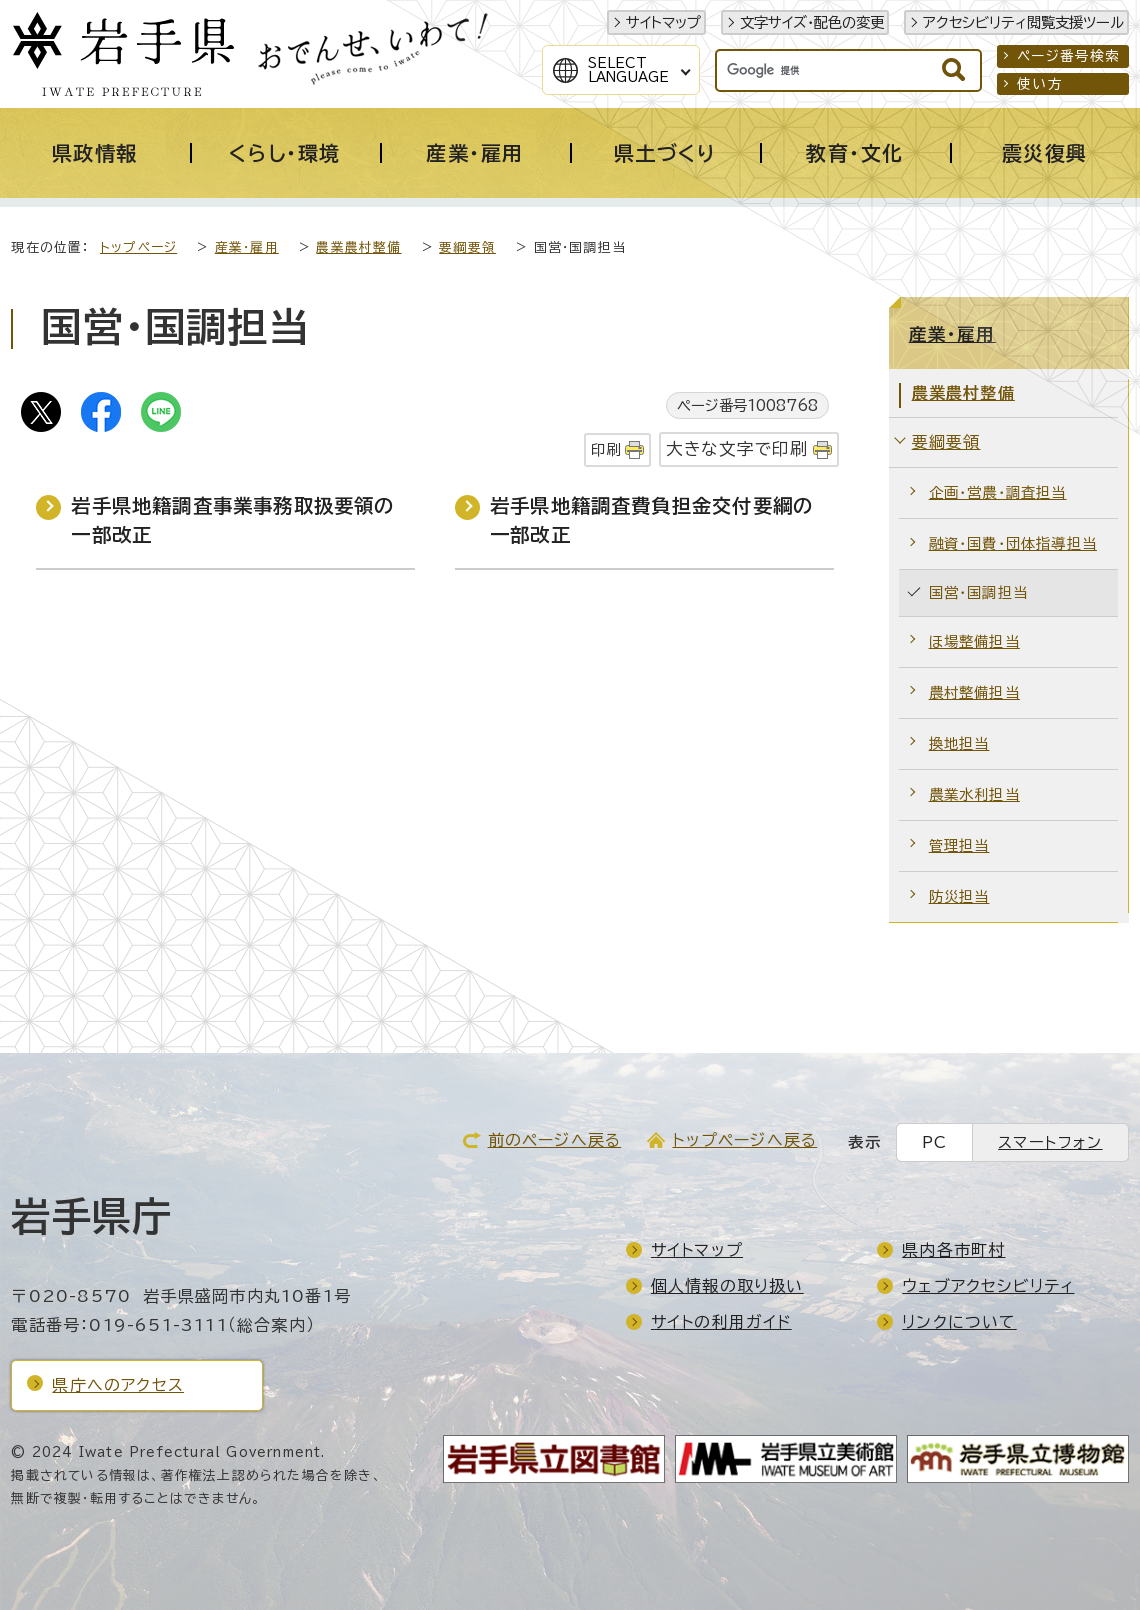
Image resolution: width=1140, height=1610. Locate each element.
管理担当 (959, 845)
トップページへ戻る (744, 1140)
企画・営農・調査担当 (998, 492)
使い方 (1040, 84)
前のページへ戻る (555, 1140)
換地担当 (959, 743)
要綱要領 (467, 247)
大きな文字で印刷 (737, 448)
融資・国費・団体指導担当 (1013, 543)
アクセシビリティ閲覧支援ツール (1023, 22)
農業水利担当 (974, 794)
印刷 (606, 449)
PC (934, 1142)
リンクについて (959, 1322)
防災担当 (959, 896)
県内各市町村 (953, 1250)
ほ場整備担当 (974, 641)
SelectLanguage (628, 70)
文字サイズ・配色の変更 (812, 22)
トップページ (138, 247)
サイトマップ (663, 22)
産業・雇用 (247, 247)
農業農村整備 (358, 247)
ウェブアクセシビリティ (988, 1286)
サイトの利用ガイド (721, 1322)
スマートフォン (1050, 1142)
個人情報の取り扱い (727, 1286)
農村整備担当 (974, 692)
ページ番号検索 (1068, 56)
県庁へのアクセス (118, 1385)
